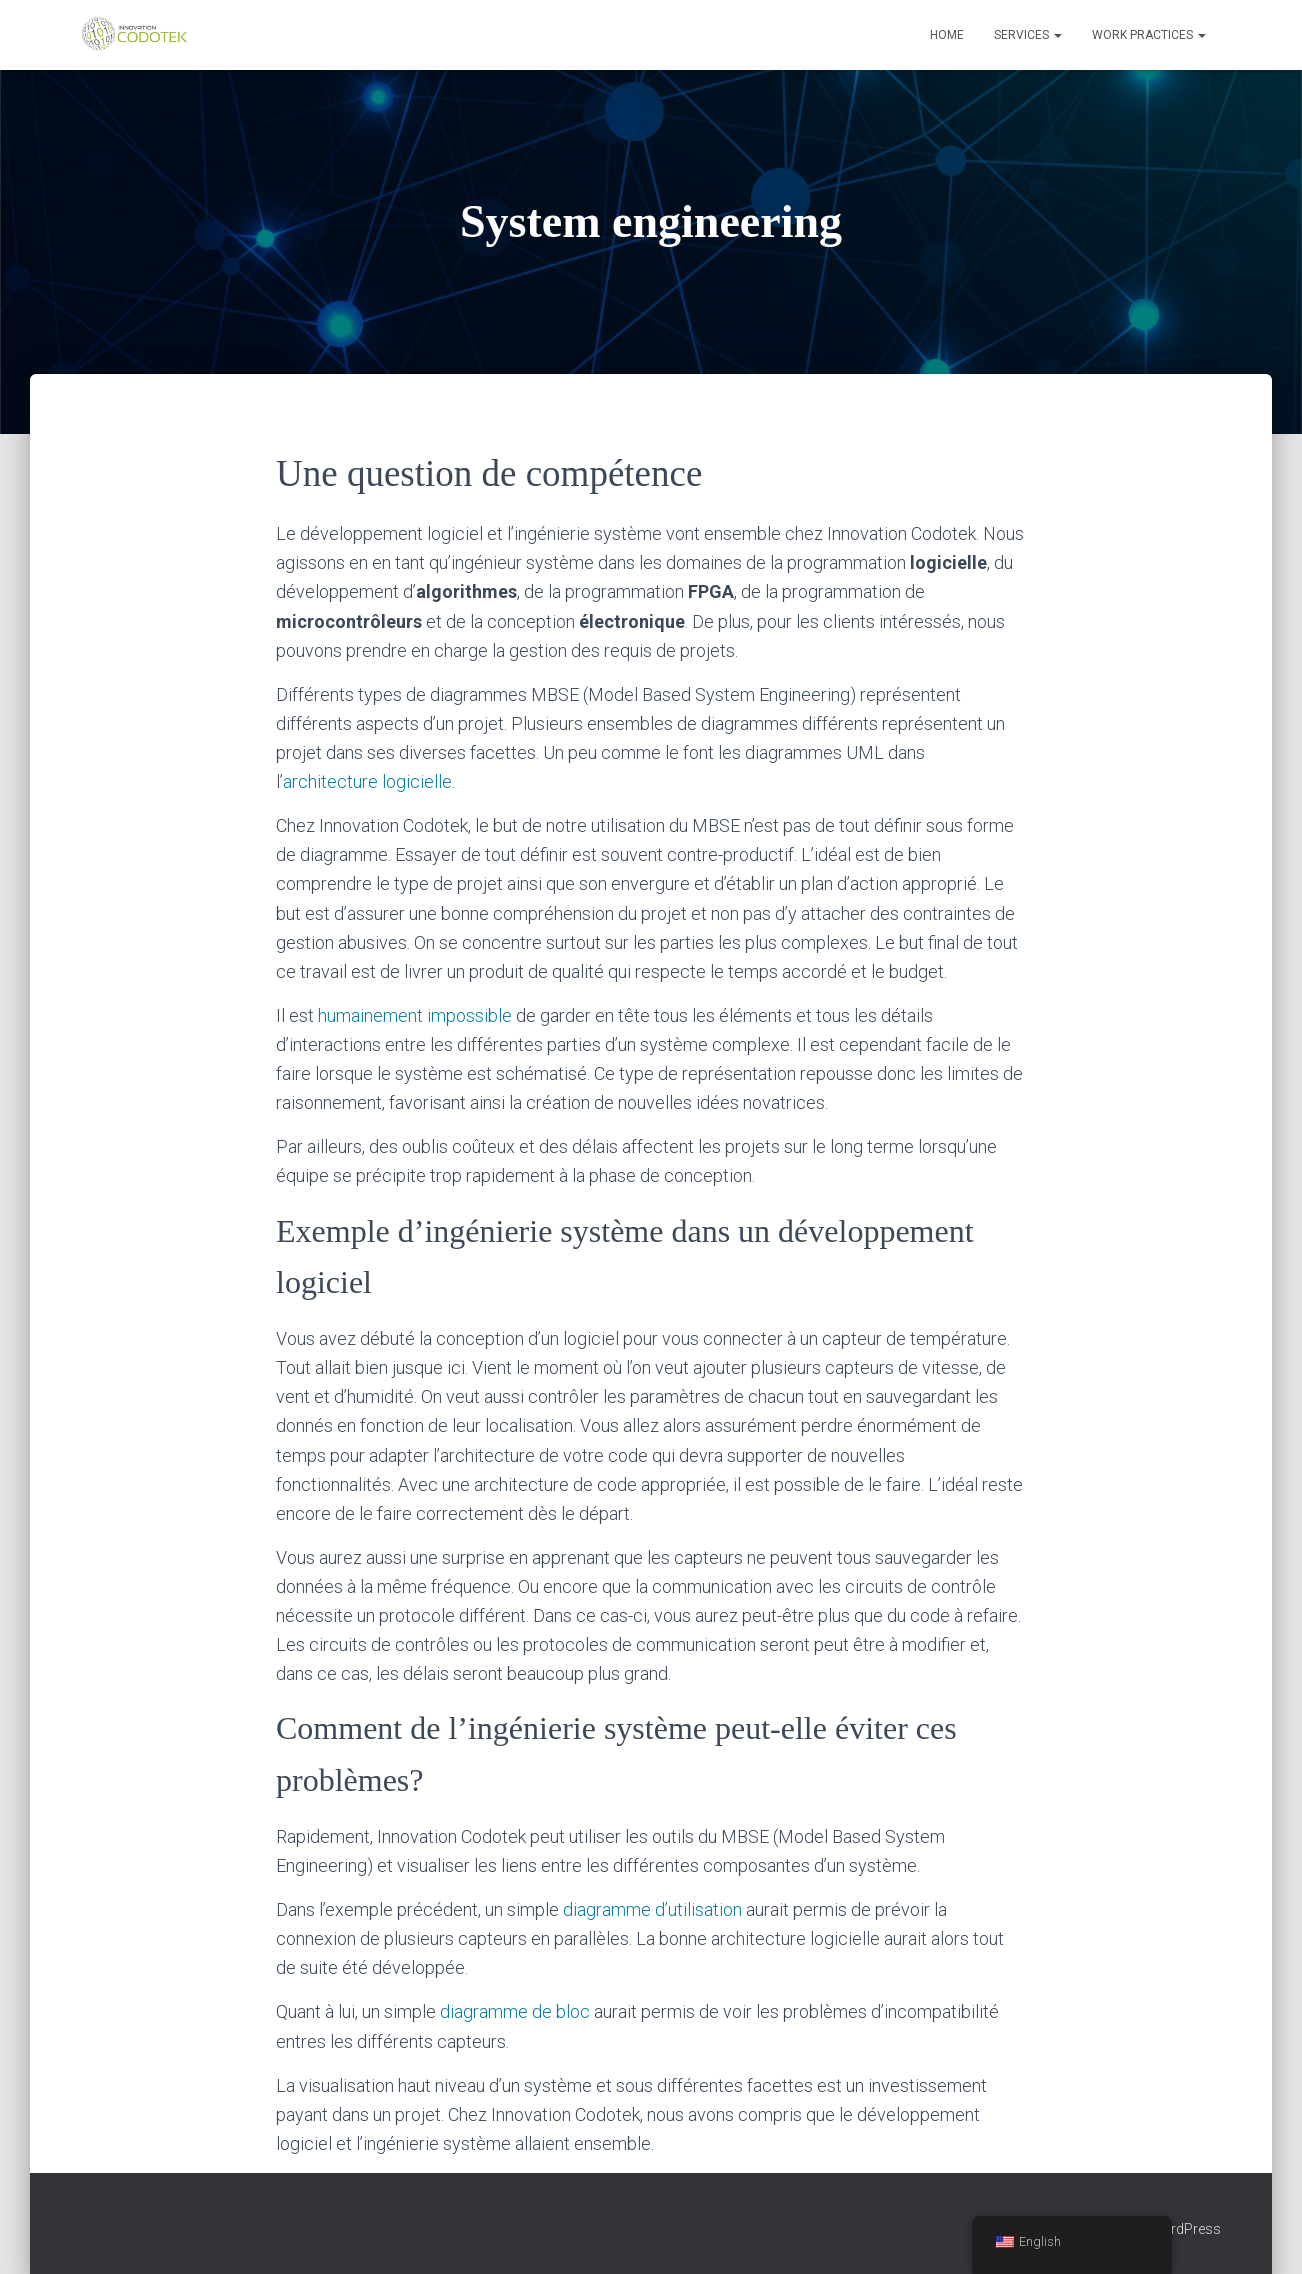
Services (1028, 35)
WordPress (1185, 2229)
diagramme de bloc (517, 2011)
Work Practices (1149, 35)
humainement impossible (415, 1015)
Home (947, 35)
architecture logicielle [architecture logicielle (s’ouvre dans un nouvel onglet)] (367, 781)
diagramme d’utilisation (652, 1909)
